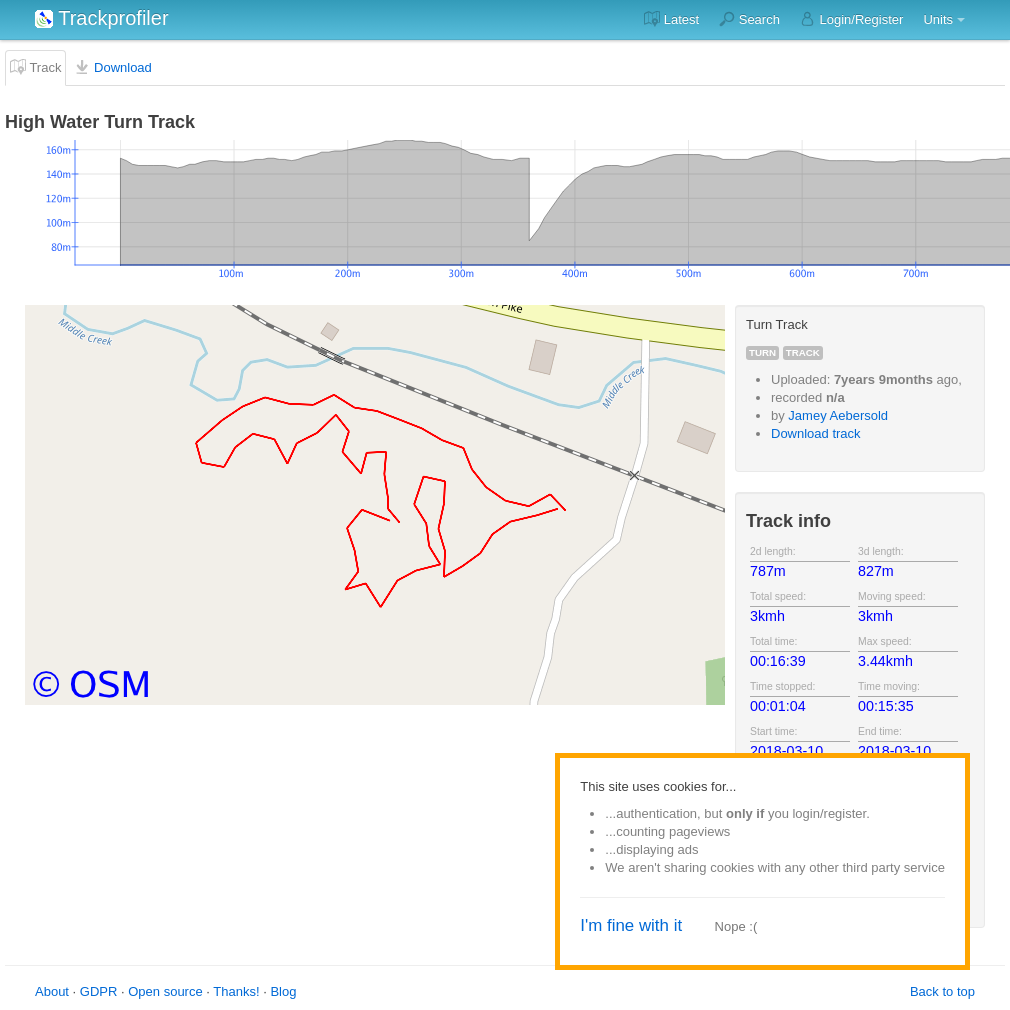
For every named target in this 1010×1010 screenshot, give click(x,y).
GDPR (99, 991)
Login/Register (851, 19)
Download (112, 67)
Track (35, 67)
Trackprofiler (102, 18)
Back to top (942, 991)
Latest (671, 19)
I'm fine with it (631, 925)
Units (938, 19)
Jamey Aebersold (838, 415)
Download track (816, 433)
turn (762, 352)
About (52, 991)
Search (749, 19)
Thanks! (236, 991)
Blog (283, 991)
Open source (165, 991)
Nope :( (736, 926)
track (803, 352)
